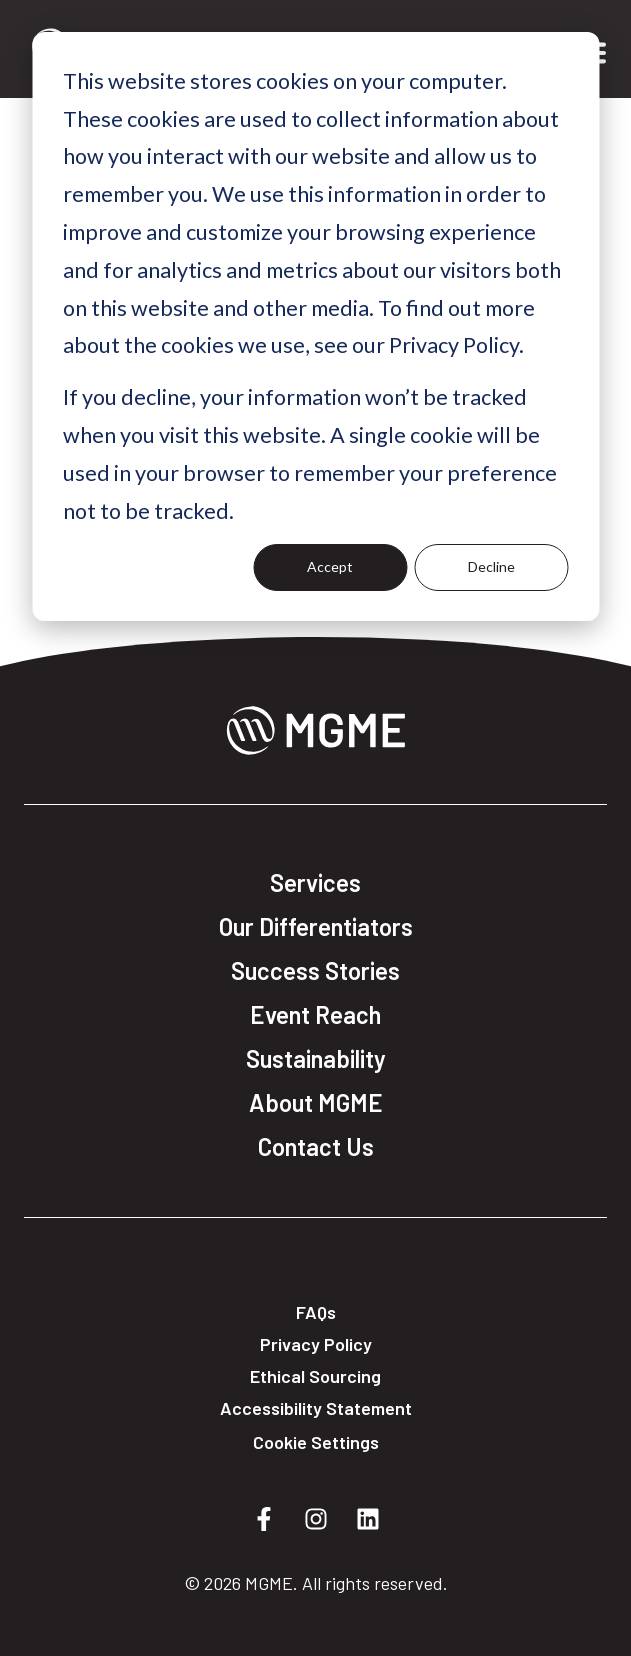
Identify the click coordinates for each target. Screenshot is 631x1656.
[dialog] (315, 326)
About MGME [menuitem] (316, 1103)
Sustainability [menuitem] (316, 1059)
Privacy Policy (316, 1344)
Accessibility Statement (316, 1408)
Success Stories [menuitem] (315, 971)
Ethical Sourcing (315, 1376)
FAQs (316, 1312)
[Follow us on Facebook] (264, 1519)
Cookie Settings (316, 1442)
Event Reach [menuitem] (315, 1015)
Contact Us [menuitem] (316, 1147)
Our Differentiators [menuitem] (316, 927)
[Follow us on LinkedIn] (368, 1519)
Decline (491, 566)
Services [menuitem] (315, 883)
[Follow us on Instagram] (316, 1519)
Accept (330, 566)
